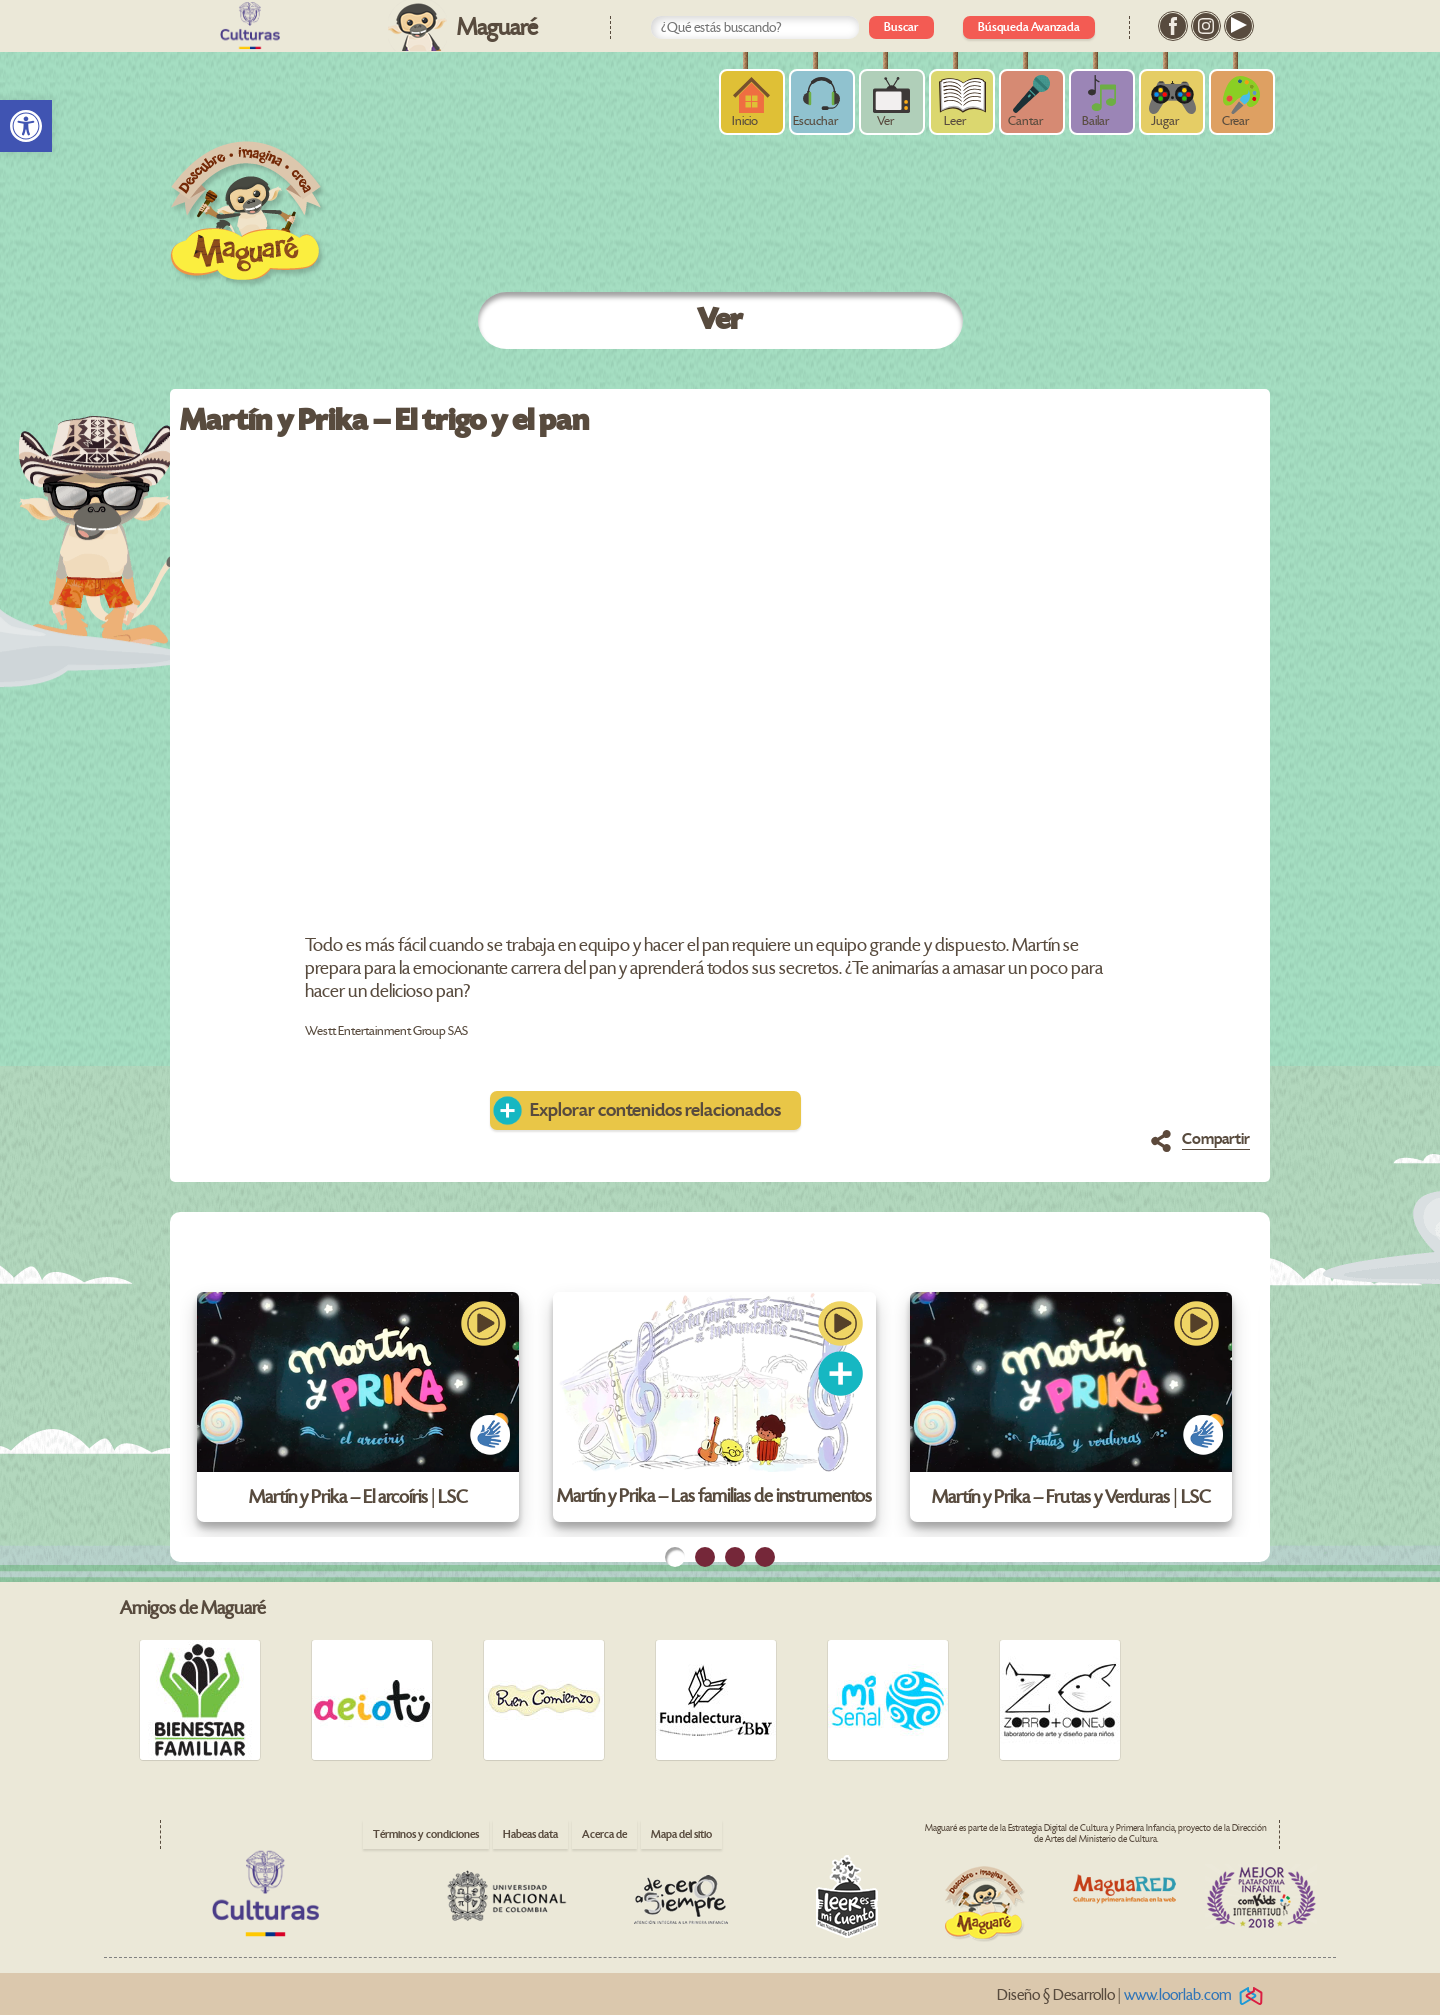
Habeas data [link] (530, 1834)
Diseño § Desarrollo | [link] (1133, 1995)
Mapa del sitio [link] (681, 1834)
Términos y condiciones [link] (426, 1834)
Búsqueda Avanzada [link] (1029, 27)
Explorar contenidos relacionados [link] (655, 1110)
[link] (26, 126)
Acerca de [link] (604, 1834)
